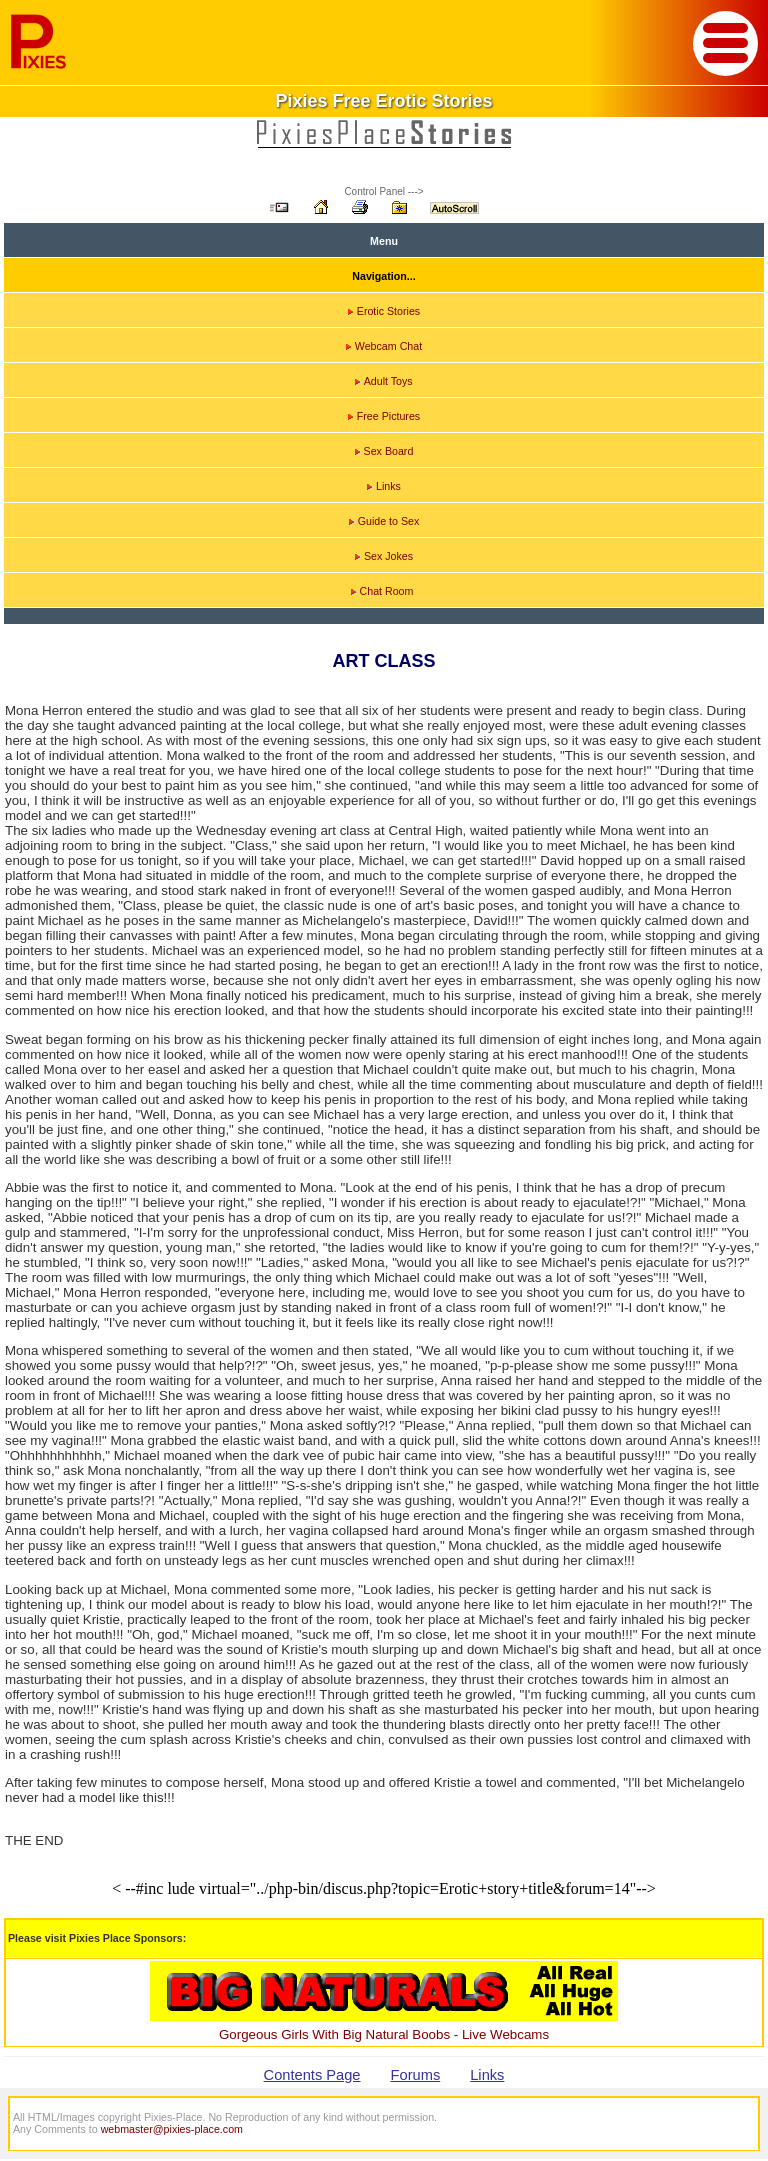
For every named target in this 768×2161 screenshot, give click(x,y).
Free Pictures (384, 416)
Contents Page (312, 2075)
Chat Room (382, 591)
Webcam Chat (384, 346)
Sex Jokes (384, 556)
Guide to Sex (384, 521)
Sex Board (384, 451)
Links (384, 486)
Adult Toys (383, 381)
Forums (416, 2075)
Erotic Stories (384, 311)
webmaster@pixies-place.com (172, 2129)
